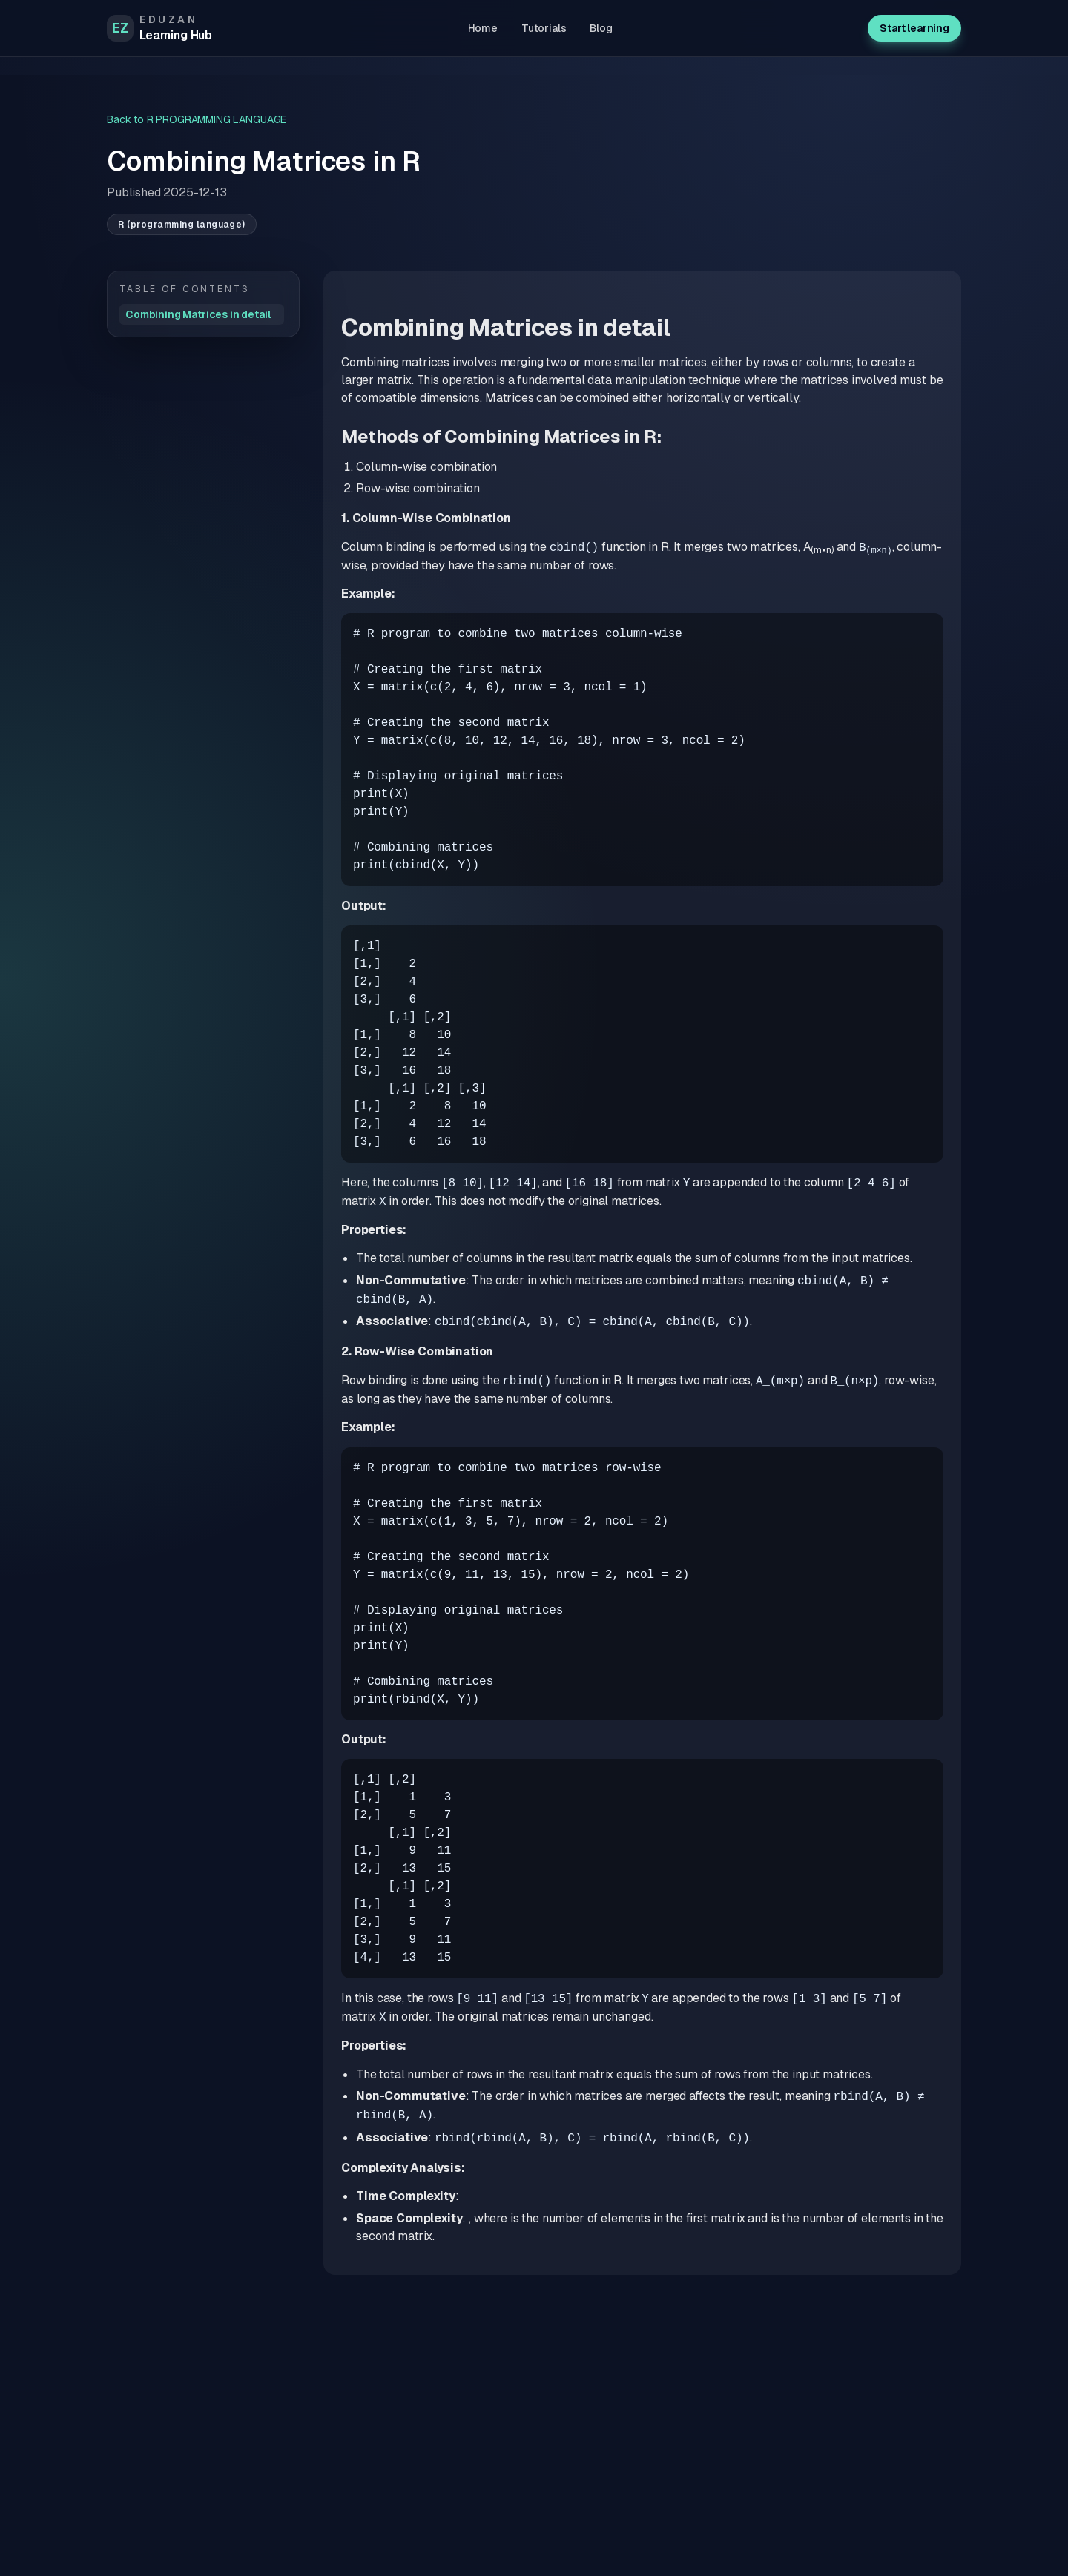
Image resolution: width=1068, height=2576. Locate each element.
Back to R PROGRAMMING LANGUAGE (196, 119)
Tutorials (544, 28)
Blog (601, 28)
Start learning (914, 28)
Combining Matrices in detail (198, 314)
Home (483, 28)
